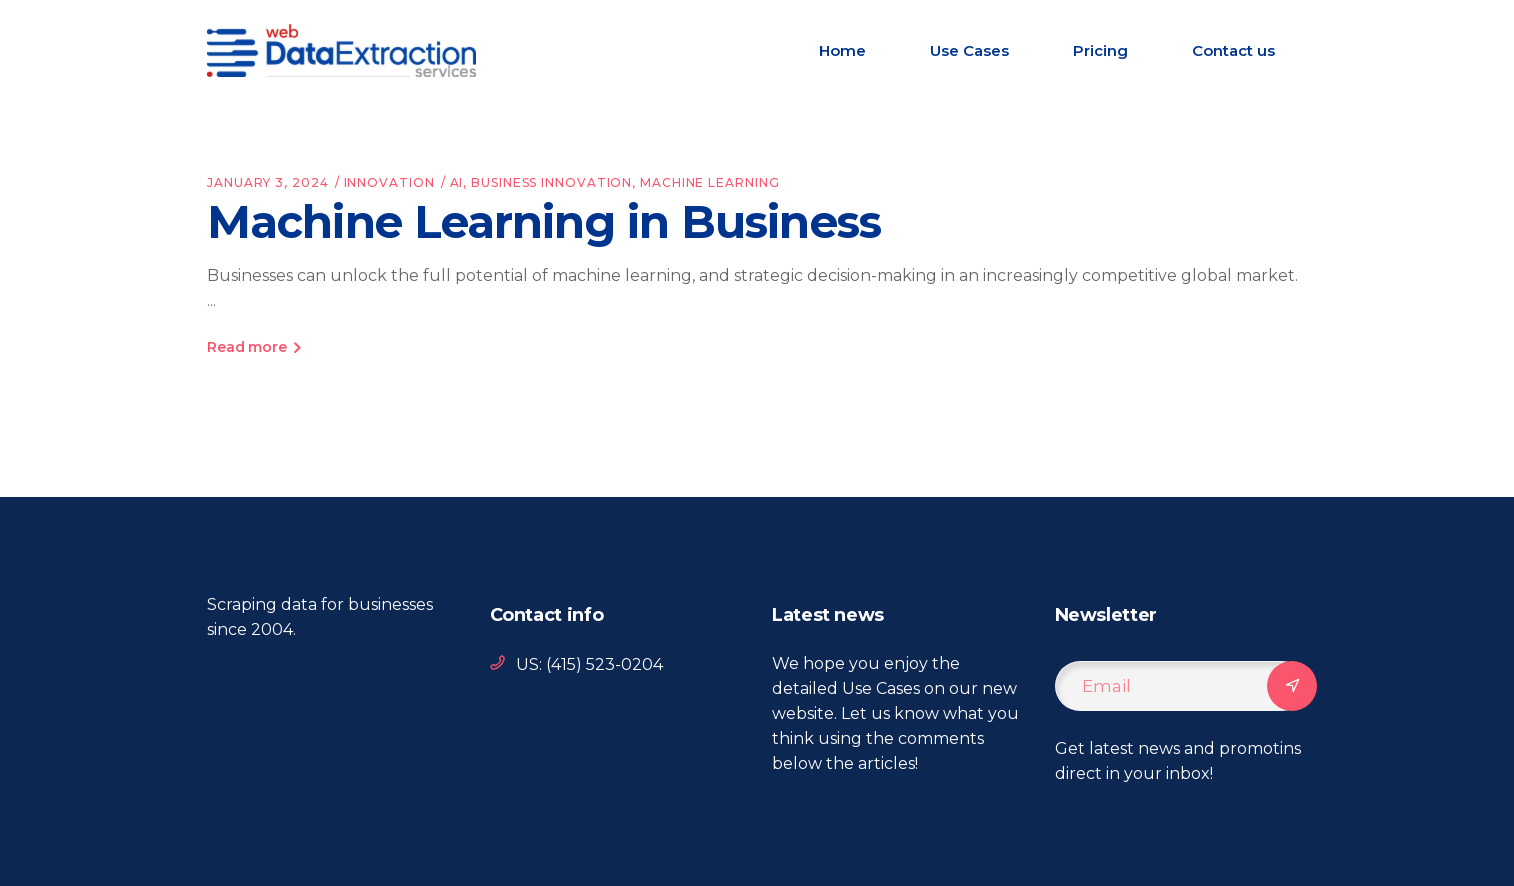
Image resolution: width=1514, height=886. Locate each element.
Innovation (389, 182)
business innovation (551, 182)
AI (457, 182)
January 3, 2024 (268, 182)
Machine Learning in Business (544, 221)
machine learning (709, 182)
